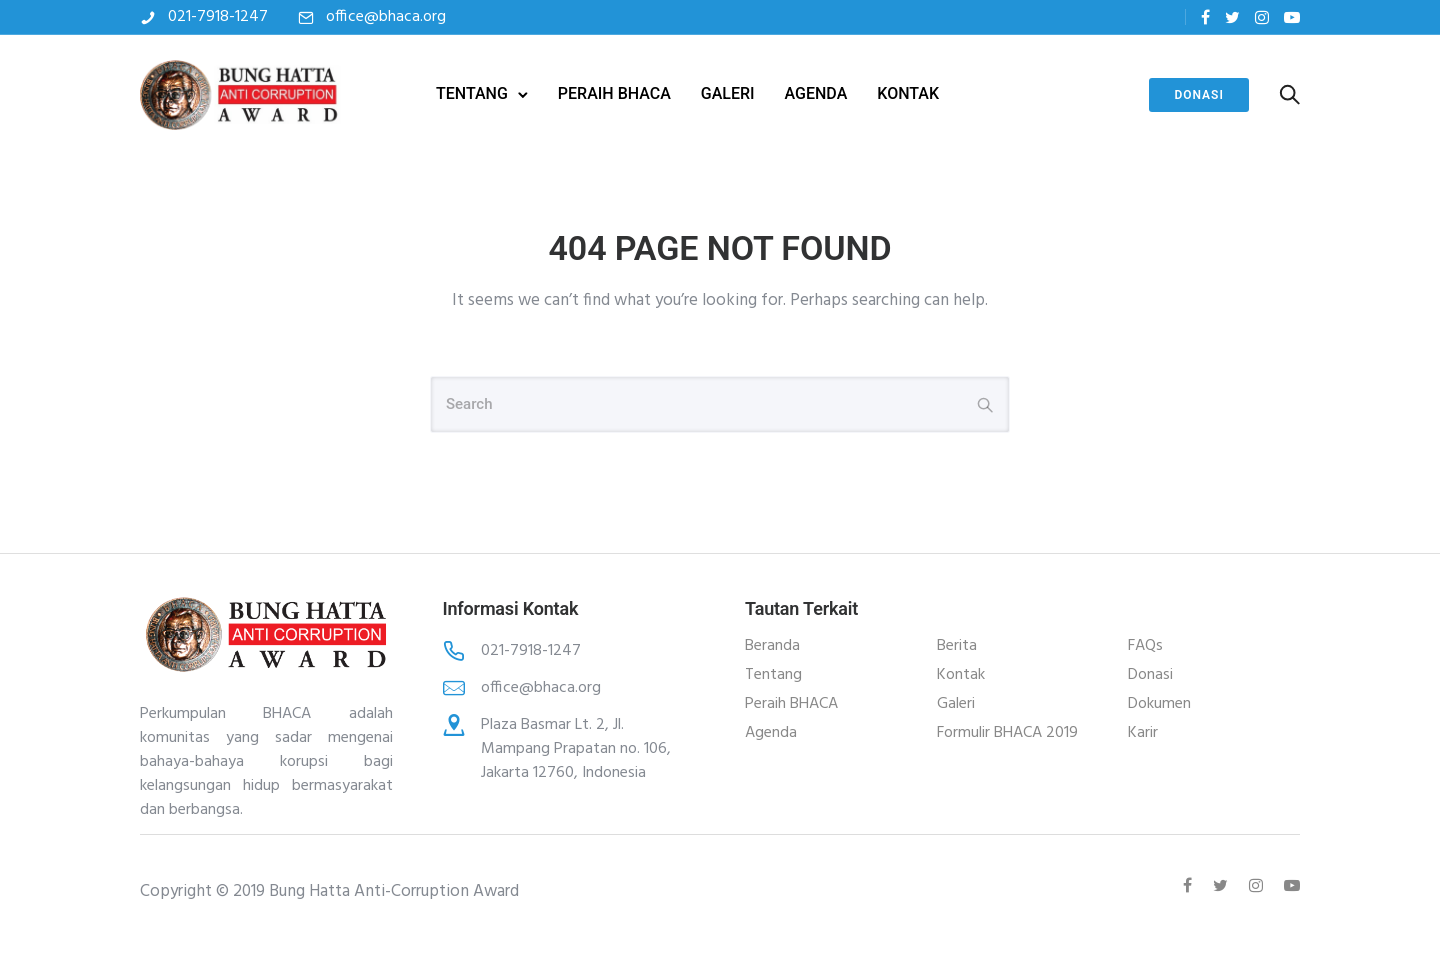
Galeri (956, 704)
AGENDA (816, 93)
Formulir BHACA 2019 (1007, 733)
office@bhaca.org (386, 17)
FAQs (1145, 646)
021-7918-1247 (218, 17)
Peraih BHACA (791, 704)
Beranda (772, 646)
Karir (1143, 733)
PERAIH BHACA (614, 93)
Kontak (961, 675)
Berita (957, 646)
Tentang (773, 675)
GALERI (728, 93)
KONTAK (908, 93)
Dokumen (1159, 704)
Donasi (1198, 95)
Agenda (771, 733)
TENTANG (472, 93)
